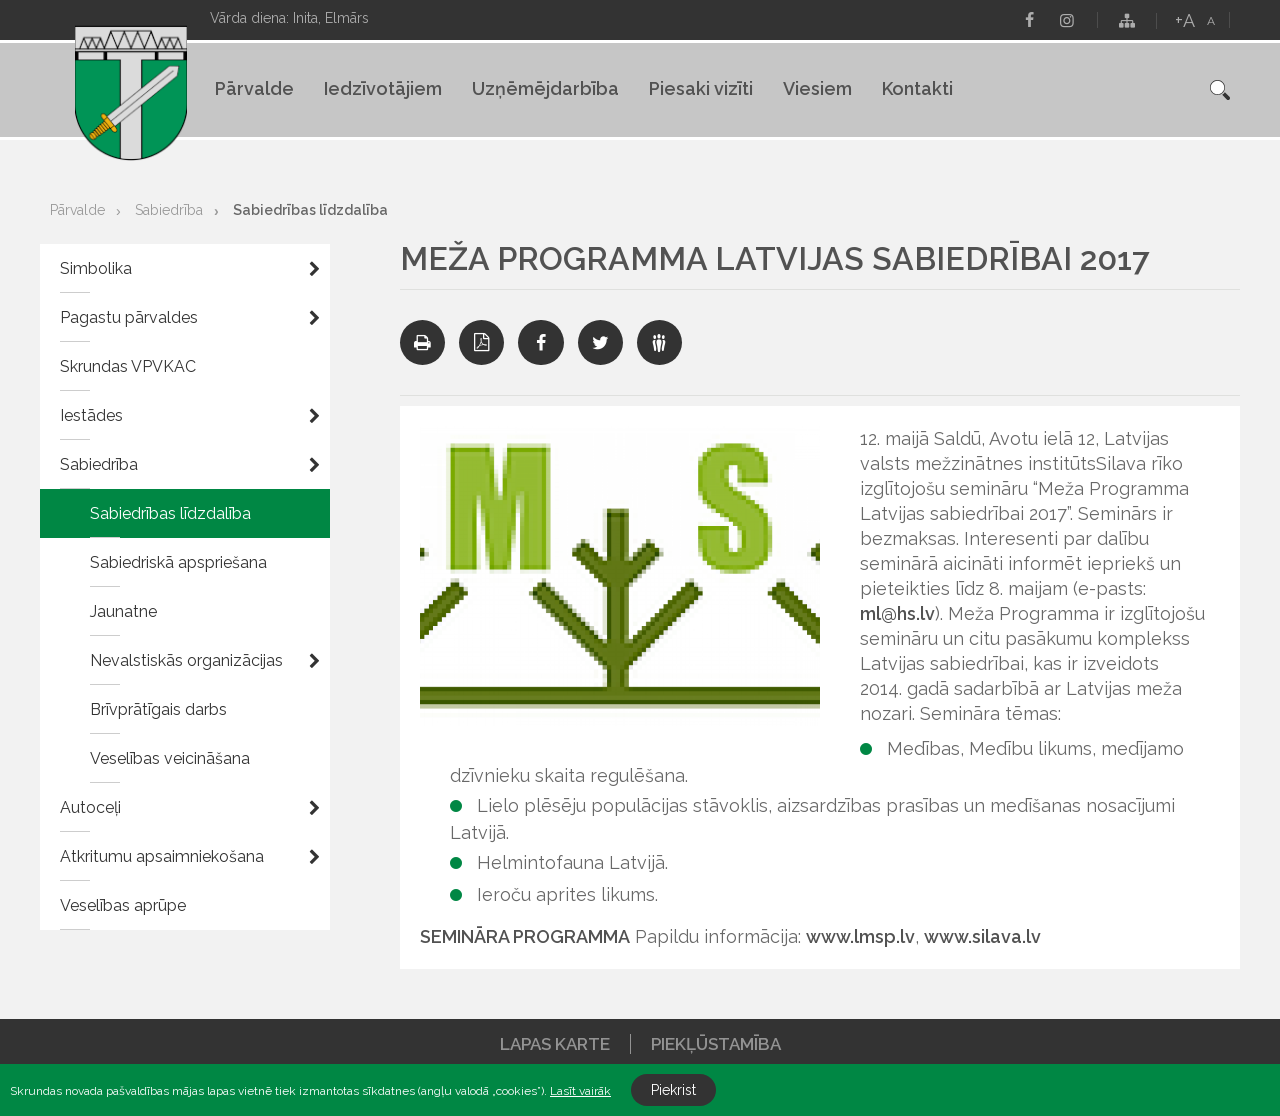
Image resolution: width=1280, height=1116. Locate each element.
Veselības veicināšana (170, 758)
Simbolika (96, 268)
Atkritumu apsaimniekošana (162, 856)
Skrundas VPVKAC (128, 366)
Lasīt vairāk (580, 1091)
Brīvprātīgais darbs (158, 709)
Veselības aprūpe (123, 905)
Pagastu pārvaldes (129, 317)
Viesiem (817, 88)
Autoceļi (90, 807)
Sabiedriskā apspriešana (178, 562)
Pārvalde (254, 88)
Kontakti (917, 88)
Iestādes (91, 415)
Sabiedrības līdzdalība (310, 210)
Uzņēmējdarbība (545, 88)
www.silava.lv (982, 936)
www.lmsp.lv (860, 936)
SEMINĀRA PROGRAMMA (525, 936)
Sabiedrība (169, 210)
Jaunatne (123, 611)
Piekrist (673, 1090)
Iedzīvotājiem (383, 88)
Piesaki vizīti (701, 88)
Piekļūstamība (716, 1044)
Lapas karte (555, 1044)
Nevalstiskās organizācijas (186, 660)
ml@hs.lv (897, 613)
